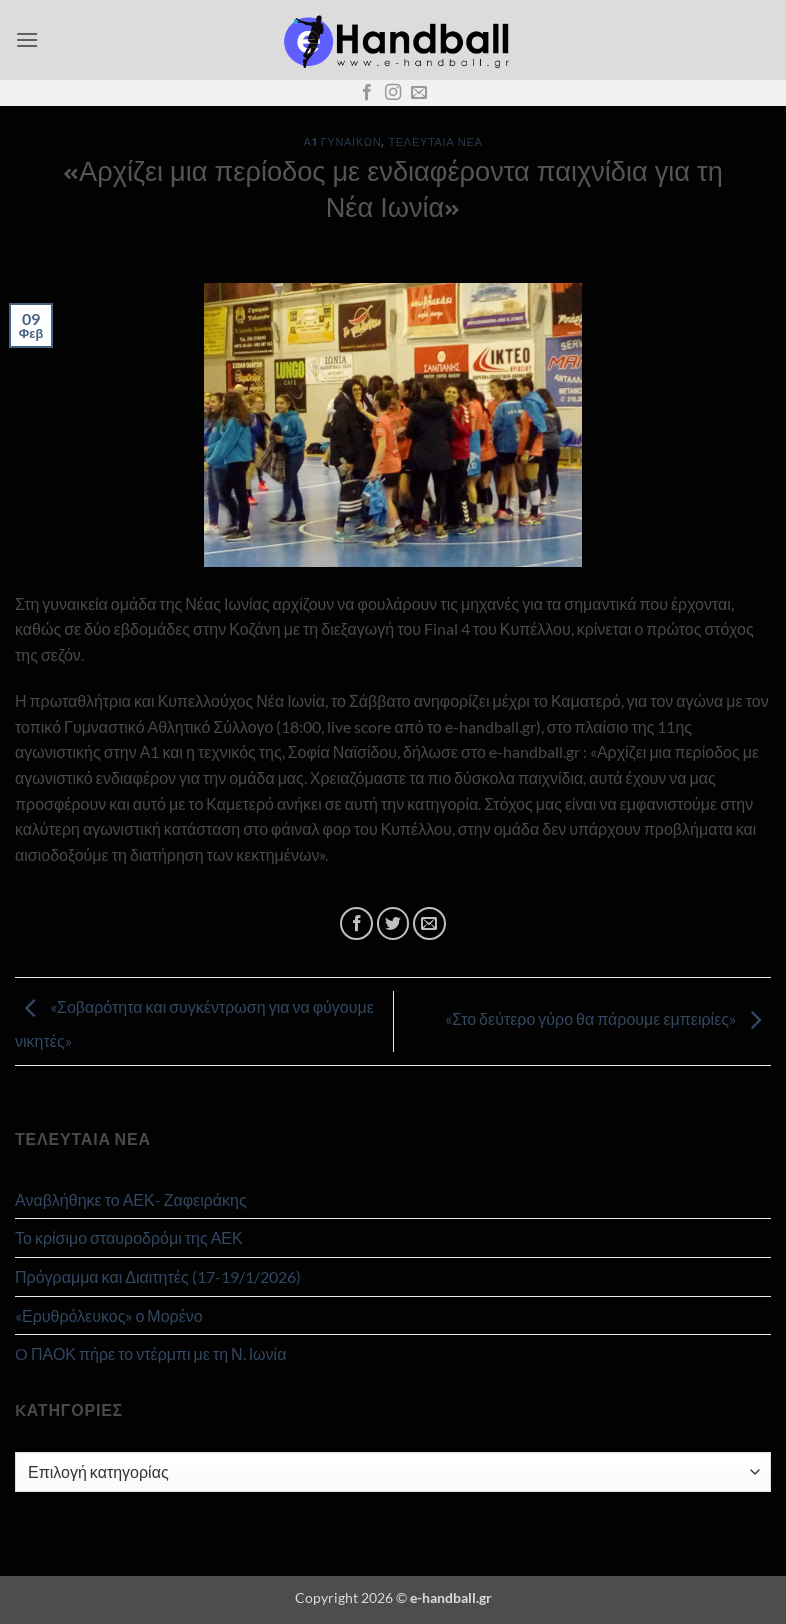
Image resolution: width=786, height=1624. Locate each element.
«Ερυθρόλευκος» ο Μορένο (109, 1315)
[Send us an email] (419, 93)
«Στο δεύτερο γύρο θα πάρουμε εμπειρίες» (608, 1019)
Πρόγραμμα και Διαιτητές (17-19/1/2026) (158, 1276)
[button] (27, 39)
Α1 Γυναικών (343, 141)
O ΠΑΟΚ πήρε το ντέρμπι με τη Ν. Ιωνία (150, 1353)
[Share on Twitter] (393, 923)
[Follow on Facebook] (367, 93)
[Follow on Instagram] (393, 93)
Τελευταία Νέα (435, 141)
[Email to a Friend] (429, 923)
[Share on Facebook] (356, 923)
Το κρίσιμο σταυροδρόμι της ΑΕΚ (129, 1237)
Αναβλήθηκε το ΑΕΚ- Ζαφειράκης (131, 1199)
